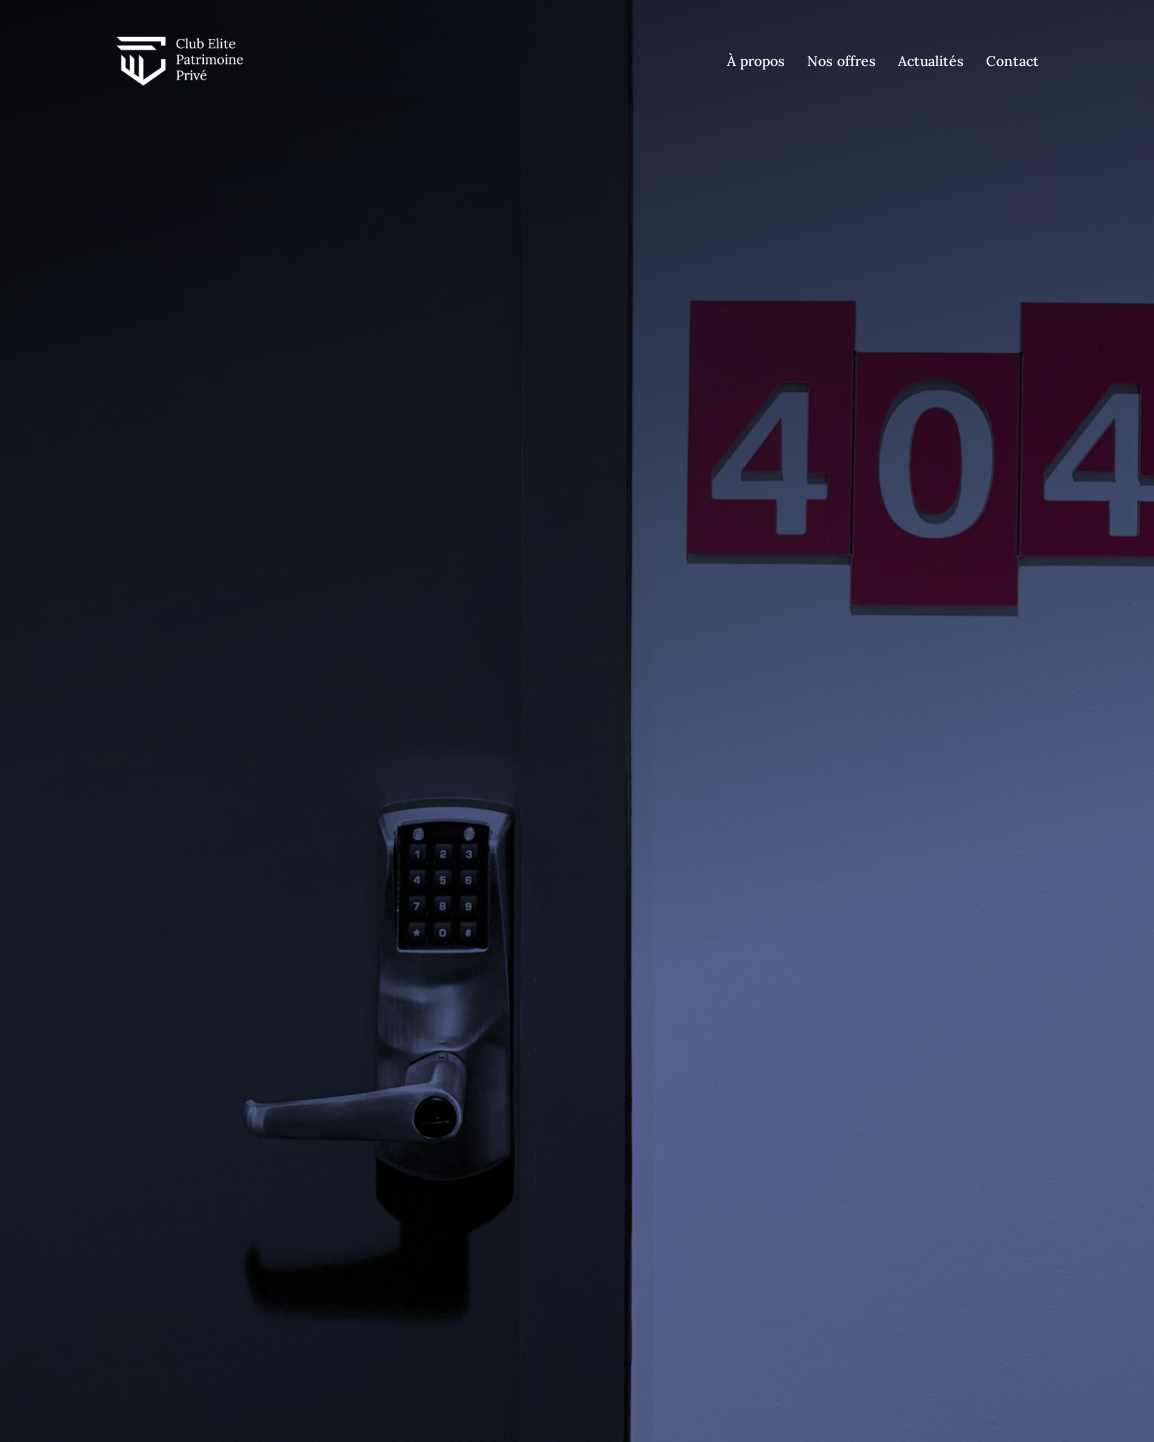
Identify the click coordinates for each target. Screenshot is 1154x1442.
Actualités (931, 61)
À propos (756, 61)
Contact (1012, 61)
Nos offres (841, 61)
